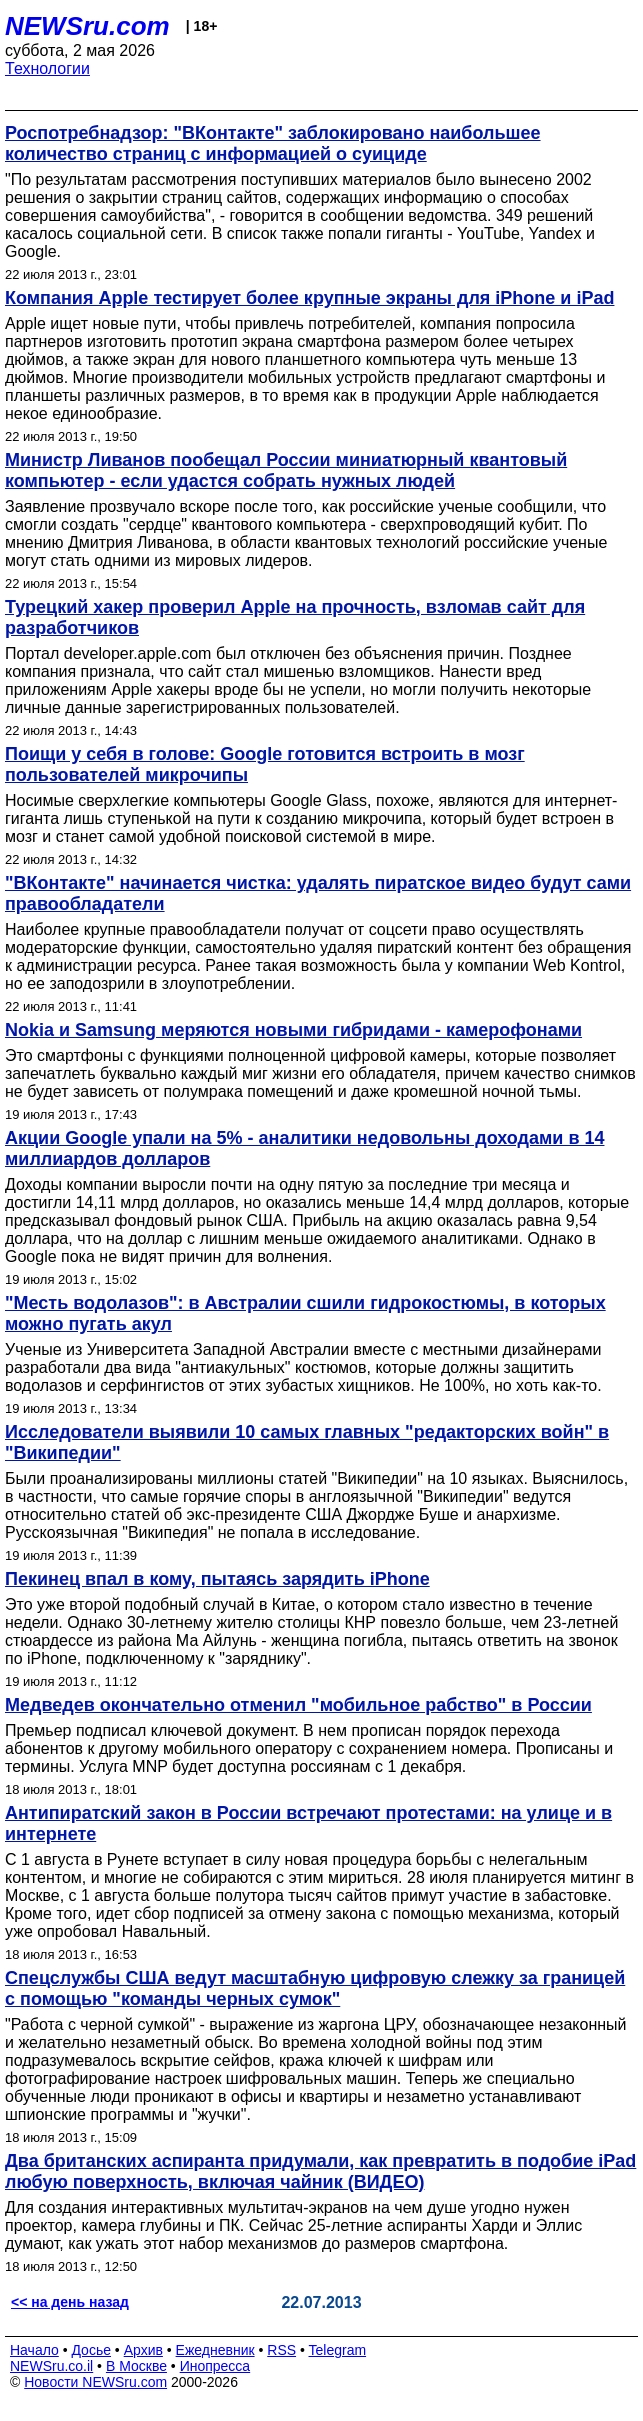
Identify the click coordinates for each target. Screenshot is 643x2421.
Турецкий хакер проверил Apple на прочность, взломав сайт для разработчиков (295, 617)
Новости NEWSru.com (95, 2382)
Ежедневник (215, 2350)
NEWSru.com (87, 26)
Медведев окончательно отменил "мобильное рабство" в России (298, 1705)
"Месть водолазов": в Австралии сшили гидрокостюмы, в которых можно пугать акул (305, 1313)
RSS (281, 2350)
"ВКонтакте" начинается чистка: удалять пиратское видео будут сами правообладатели (318, 893)
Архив (143, 2350)
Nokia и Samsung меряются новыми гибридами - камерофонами (293, 1030)
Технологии (47, 68)
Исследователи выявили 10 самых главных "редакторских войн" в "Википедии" (307, 1442)
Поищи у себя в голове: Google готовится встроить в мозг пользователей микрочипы (265, 764)
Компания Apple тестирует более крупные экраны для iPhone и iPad (309, 298)
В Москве (136, 2366)
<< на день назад (70, 2302)
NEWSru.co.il (51, 2366)
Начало (34, 2350)
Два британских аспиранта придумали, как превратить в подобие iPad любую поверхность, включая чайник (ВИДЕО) (320, 2171)
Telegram (338, 2350)
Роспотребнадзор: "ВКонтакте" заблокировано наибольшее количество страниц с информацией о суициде (273, 143)
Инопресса (215, 2366)
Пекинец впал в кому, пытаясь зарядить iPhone (217, 1579)
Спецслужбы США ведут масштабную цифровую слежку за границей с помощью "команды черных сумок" (315, 1988)
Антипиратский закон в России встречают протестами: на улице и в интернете (308, 1823)
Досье (91, 2350)
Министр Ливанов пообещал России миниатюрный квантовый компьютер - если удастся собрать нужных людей (286, 470)
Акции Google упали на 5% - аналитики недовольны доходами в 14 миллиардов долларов (304, 1148)
